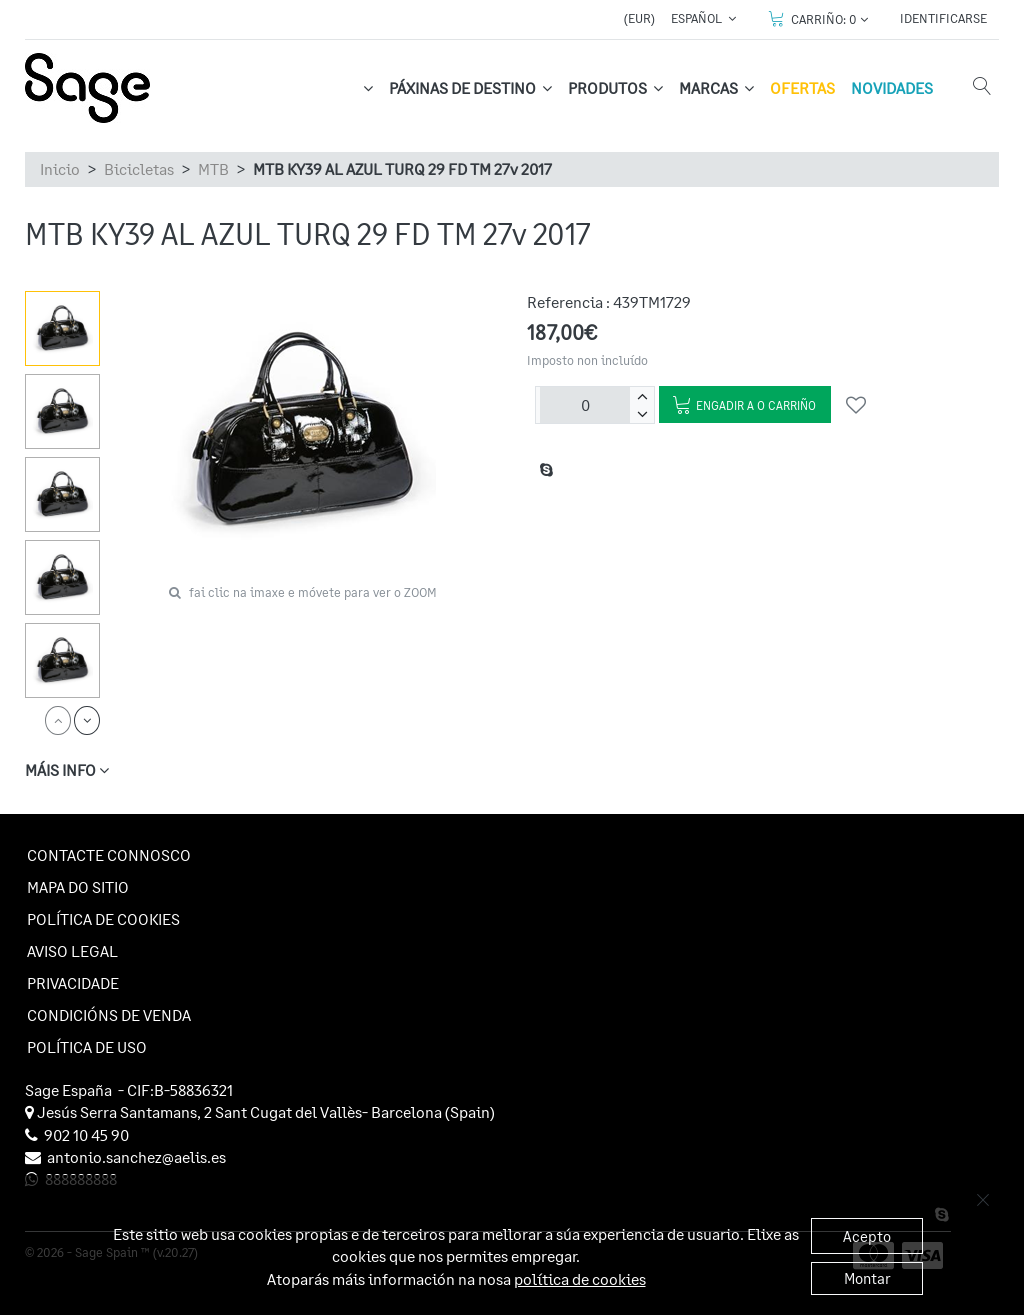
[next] (87, 721)
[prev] (58, 721)
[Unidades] (585, 405)
